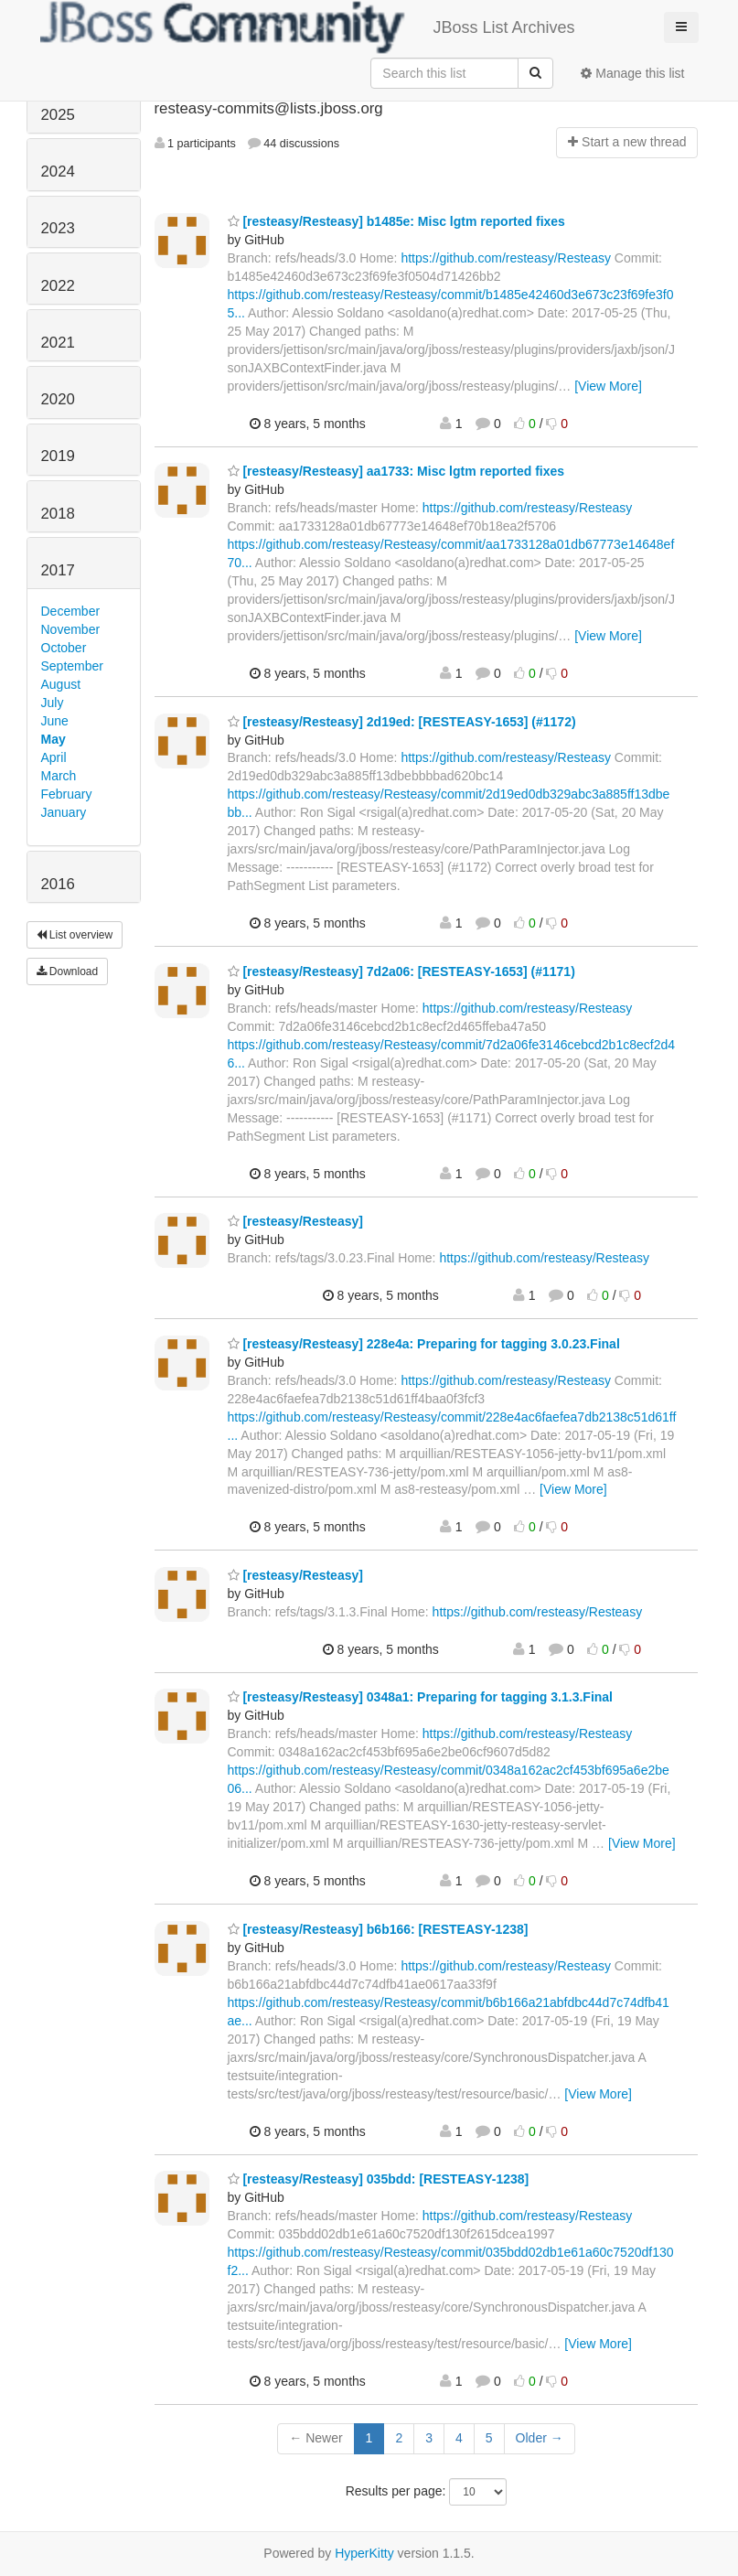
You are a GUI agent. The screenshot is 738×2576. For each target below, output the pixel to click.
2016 (58, 884)
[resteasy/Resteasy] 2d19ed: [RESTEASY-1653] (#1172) (402, 721)
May (53, 739)
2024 (58, 171)
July (52, 702)
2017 (58, 570)
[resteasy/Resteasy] (295, 1221)
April (54, 757)
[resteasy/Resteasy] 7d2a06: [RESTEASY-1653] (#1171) (401, 971)
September (72, 666)
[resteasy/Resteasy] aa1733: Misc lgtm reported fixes (396, 471)
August (61, 684)
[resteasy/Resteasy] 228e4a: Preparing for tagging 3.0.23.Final (424, 1343)
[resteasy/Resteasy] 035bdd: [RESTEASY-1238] (378, 2179)
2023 (58, 228)
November (71, 629)
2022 (58, 286)
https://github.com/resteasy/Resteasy (506, 258)
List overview (75, 934)
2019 (58, 456)
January (64, 812)
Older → (539, 2438)
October (64, 647)
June (55, 721)
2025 (58, 114)
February (66, 794)
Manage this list (632, 73)
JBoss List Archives (307, 27)
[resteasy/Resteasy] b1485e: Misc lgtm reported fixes (396, 221)
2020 (58, 399)
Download (68, 971)
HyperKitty (364, 2553)
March (59, 775)
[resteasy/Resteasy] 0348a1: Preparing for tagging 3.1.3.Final (421, 1697)
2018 (58, 513)
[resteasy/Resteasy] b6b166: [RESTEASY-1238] (378, 1929)
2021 (58, 342)
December (71, 611)
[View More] (608, 386)
